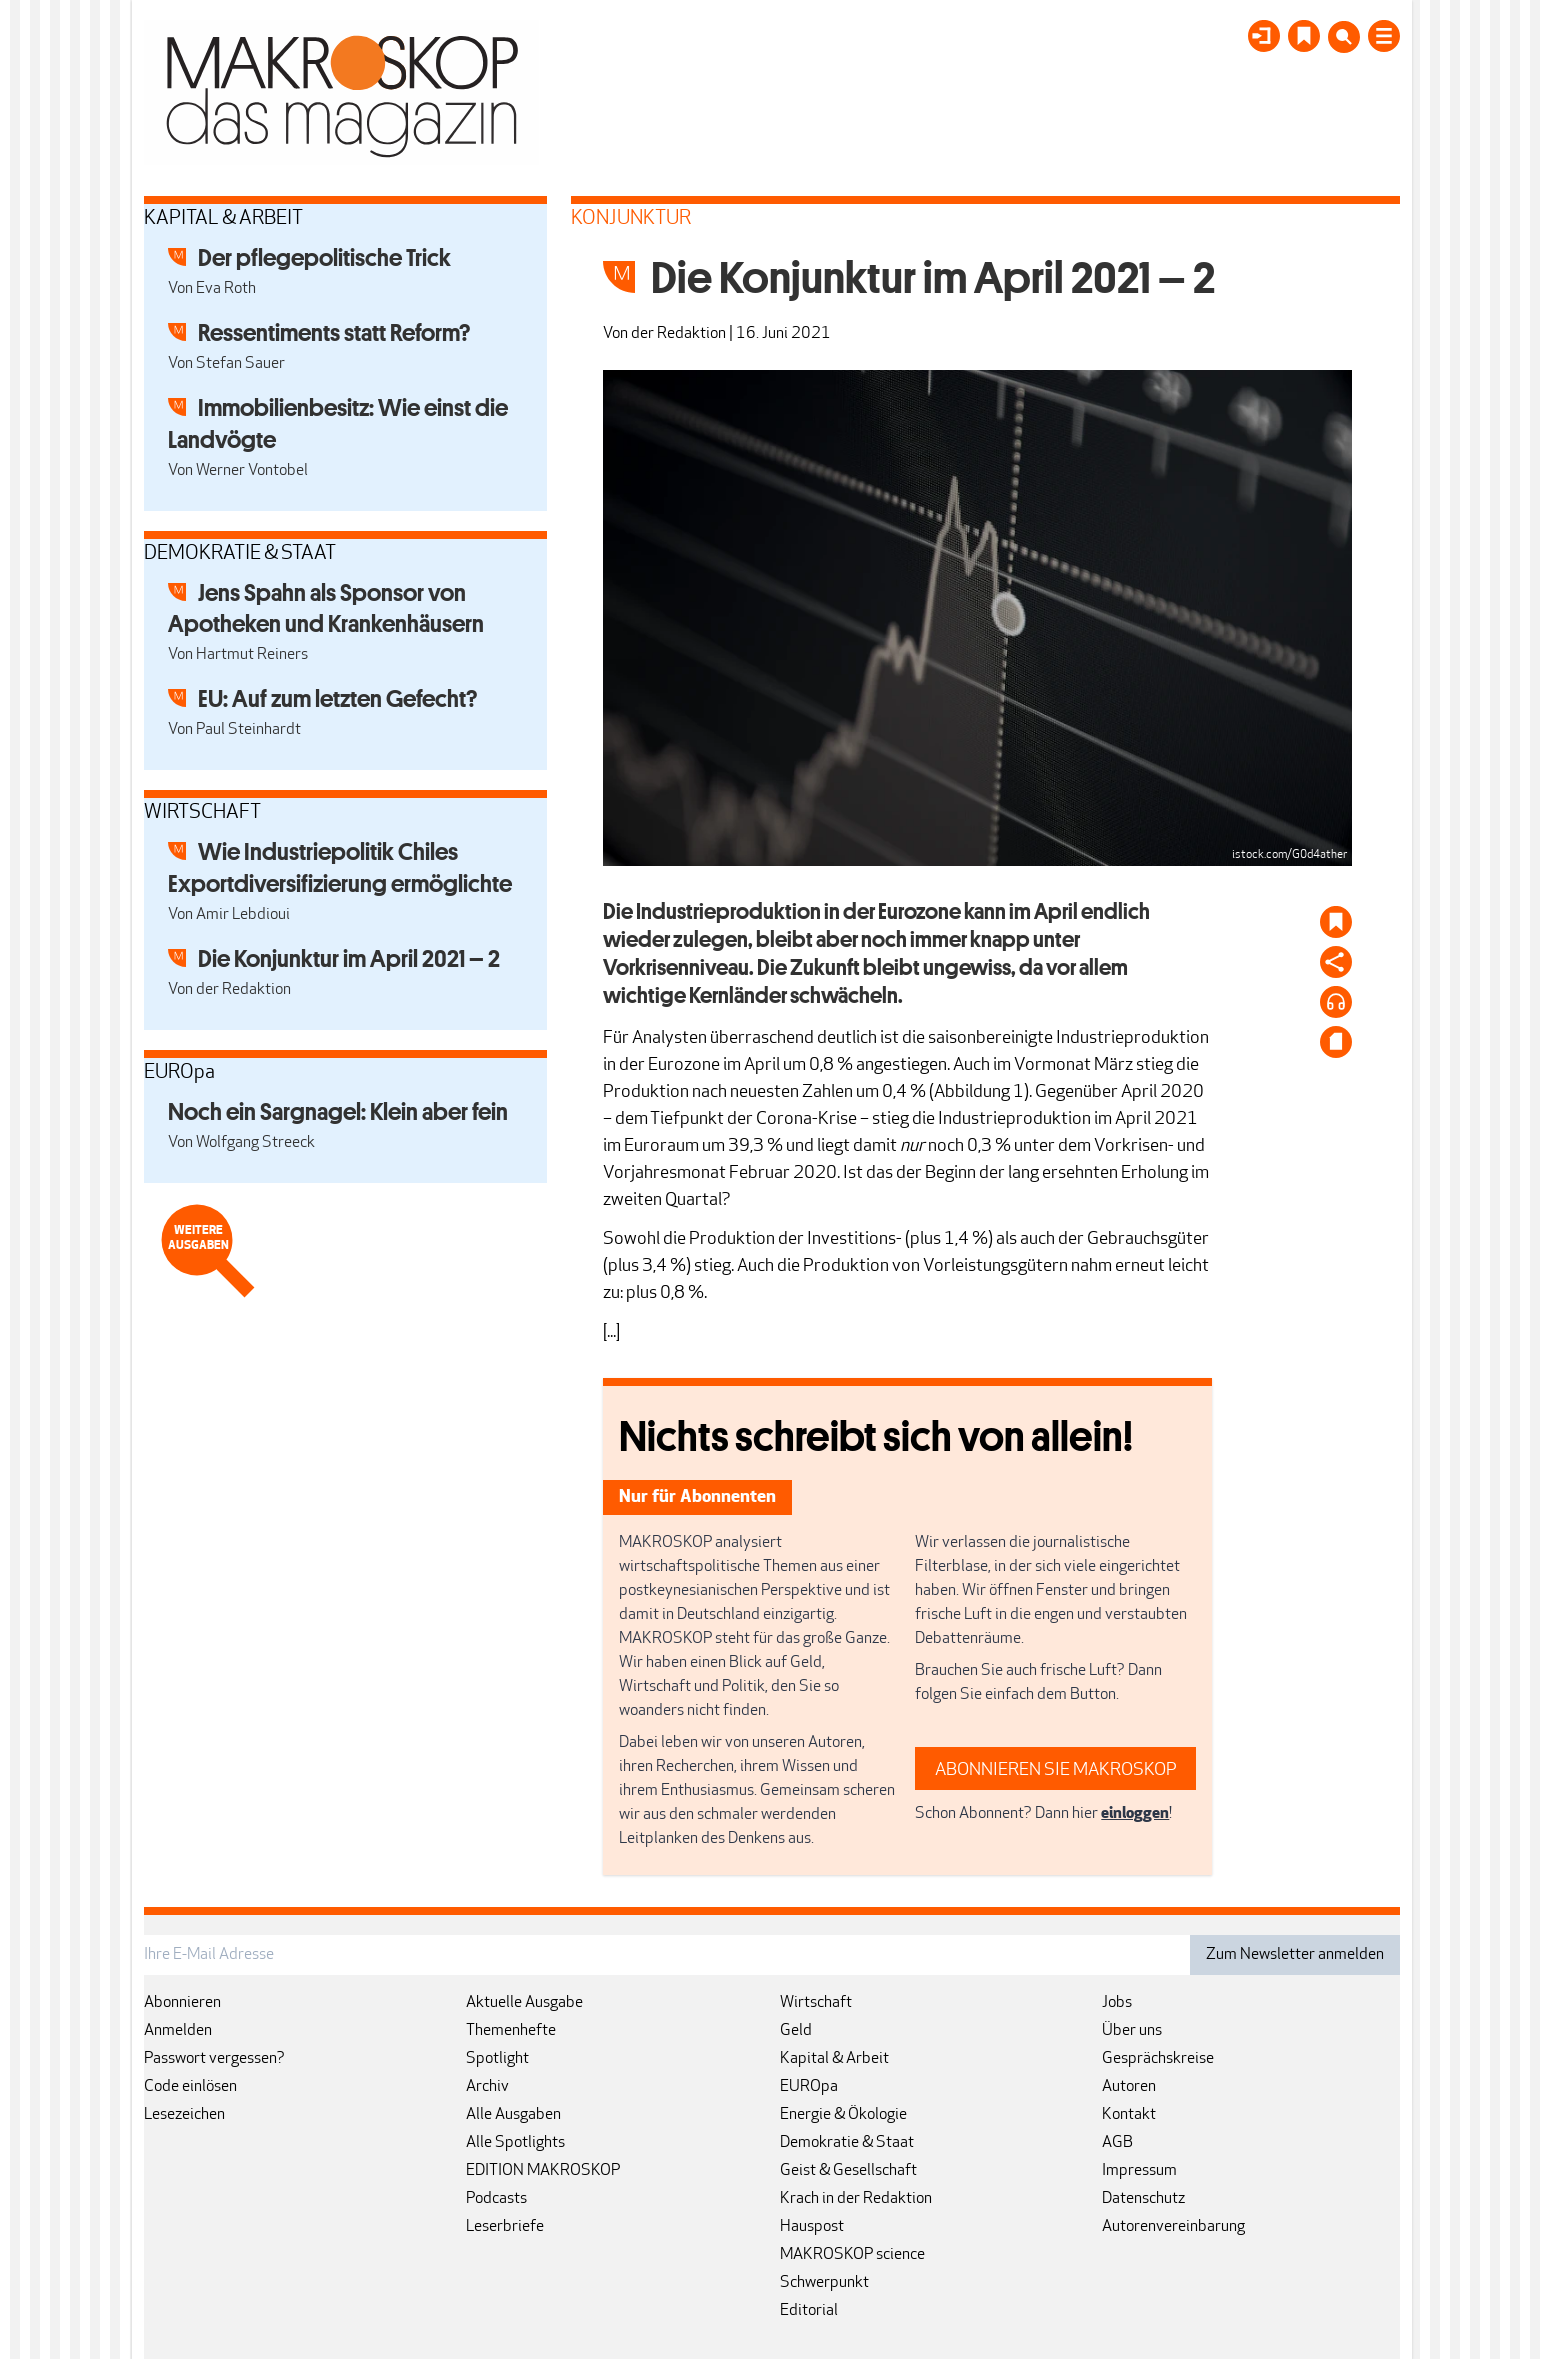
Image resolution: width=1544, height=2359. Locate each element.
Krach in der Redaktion (856, 2199)
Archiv (487, 2087)
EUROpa (809, 2087)
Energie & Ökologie (843, 2115)
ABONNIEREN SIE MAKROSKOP (1056, 1770)
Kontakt (1129, 2115)
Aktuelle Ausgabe (524, 2003)
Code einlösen (190, 2087)
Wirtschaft (816, 2003)
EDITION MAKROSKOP (543, 2171)
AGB (1117, 2143)
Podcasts (496, 2199)
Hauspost (812, 2227)
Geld (796, 2031)
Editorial (809, 2311)
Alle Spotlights (515, 2143)
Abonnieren (182, 2003)
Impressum (1139, 2171)
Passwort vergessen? (214, 2059)
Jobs (1117, 2003)
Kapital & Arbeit (834, 2059)
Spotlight (497, 2059)
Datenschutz (1143, 2199)
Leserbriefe (505, 2227)
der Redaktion (678, 334)
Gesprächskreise (1158, 2059)
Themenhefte (511, 2031)
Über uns (1132, 2031)
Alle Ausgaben (513, 2115)
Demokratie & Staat (847, 2143)
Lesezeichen (184, 2115)
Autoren (1129, 2087)
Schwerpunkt (824, 2283)
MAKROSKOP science (852, 2255)
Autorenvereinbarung (1173, 2227)
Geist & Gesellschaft (848, 2171)
